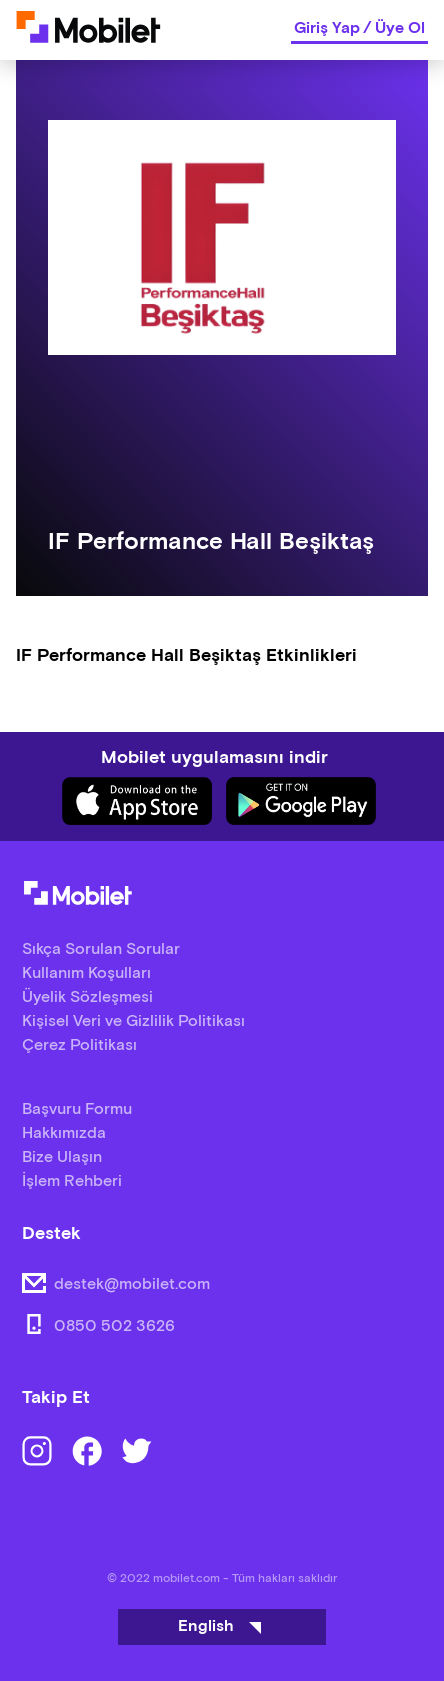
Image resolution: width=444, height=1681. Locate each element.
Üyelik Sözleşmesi (87, 997)
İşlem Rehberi (72, 1181)
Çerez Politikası (79, 1045)
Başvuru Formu (77, 1109)
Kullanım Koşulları (86, 973)
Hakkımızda (64, 1133)
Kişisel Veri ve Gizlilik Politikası (133, 1021)
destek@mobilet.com (132, 1284)
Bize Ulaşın (62, 1157)
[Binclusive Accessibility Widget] (44, 1619)
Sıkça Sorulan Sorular (101, 949)
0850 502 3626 (114, 1326)
